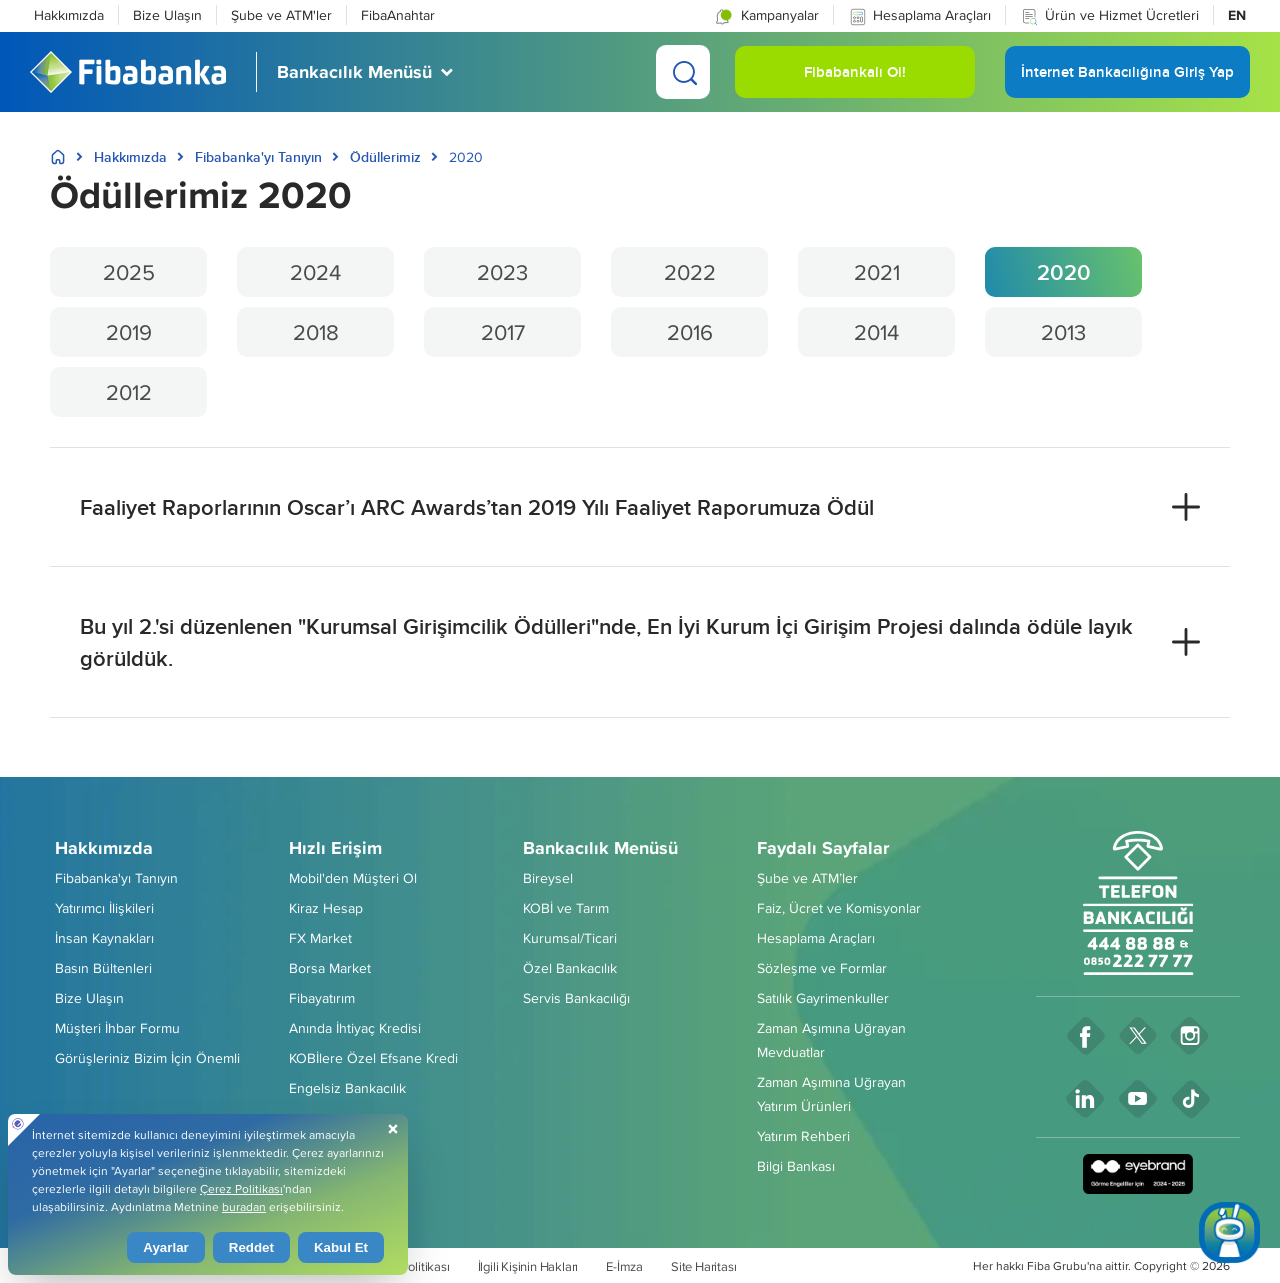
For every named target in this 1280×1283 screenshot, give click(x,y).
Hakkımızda (69, 15)
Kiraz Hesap (326, 908)
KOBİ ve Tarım (566, 908)
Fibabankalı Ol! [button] (855, 79)
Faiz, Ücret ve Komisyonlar (839, 908)
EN (1237, 15)
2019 (129, 332)
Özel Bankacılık (570, 968)
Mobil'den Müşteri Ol (353, 878)
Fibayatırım (322, 998)
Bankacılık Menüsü (600, 848)
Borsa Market (330, 968)
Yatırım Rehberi (803, 1136)
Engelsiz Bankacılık (347, 1088)
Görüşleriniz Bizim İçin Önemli (147, 1058)
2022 (690, 272)
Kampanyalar (765, 16)
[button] (765, 15)
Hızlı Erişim (335, 848)
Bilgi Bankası (796, 1166)
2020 (1064, 272)
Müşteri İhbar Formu (117, 1028)
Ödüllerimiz (385, 157)
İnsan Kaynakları (104, 938)
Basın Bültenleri (103, 968)
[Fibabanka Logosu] (128, 72)
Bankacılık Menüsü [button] (354, 72)
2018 (316, 332)
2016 (690, 332)
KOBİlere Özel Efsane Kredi (373, 1058)
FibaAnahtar (398, 15)
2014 (876, 332)
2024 (315, 272)
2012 (129, 392)
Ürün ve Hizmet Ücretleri (1109, 16)
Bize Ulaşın (167, 15)
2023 (502, 272)
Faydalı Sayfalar (823, 848)
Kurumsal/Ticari (570, 938)
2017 (503, 332)
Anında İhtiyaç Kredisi (355, 1028)
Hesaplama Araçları (919, 16)
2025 (129, 272)
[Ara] (683, 72)
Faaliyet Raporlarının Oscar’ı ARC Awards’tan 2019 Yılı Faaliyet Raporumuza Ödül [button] (477, 507)
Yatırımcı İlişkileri (104, 908)
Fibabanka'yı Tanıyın (258, 157)
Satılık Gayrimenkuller (823, 998)
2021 (877, 272)
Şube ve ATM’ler (807, 878)
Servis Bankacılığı (576, 998)
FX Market (320, 938)
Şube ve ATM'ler (281, 15)
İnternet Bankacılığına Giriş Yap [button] (1127, 79)
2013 (1063, 332)
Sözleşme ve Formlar (822, 968)
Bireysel (548, 878)
